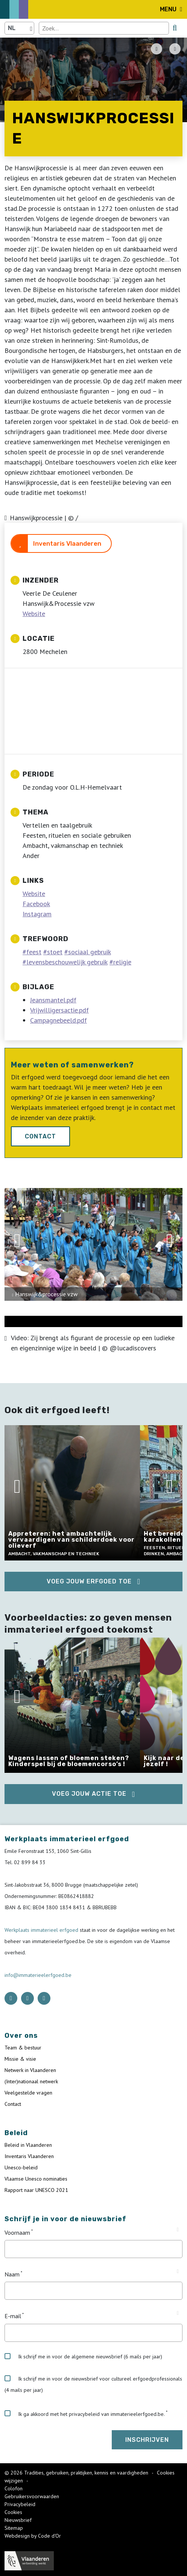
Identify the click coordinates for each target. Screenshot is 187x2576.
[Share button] (175, 48)
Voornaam (17, 2232)
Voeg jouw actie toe (89, 1793)
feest (33, 951)
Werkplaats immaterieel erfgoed (42, 1930)
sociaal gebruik (89, 951)
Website (34, 613)
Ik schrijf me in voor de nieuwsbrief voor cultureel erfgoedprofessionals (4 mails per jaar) (93, 2384)
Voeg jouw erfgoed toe (89, 1581)
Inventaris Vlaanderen (67, 543)
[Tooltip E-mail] (178, 2313)
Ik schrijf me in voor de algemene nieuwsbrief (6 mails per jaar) (83, 2356)
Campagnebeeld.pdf (58, 1020)
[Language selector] (19, 28)
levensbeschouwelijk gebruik (67, 962)
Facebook (36, 903)
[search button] (174, 28)
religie (122, 962)
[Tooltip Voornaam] (178, 2229)
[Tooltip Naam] (178, 2271)
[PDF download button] (156, 48)
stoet (54, 951)
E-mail (13, 2316)
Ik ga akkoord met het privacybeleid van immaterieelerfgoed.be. (85, 2413)
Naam (12, 2274)
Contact (40, 1136)
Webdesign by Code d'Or (33, 2535)
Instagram (37, 914)
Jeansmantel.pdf (53, 1000)
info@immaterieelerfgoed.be (38, 1975)
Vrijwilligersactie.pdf (59, 1010)
